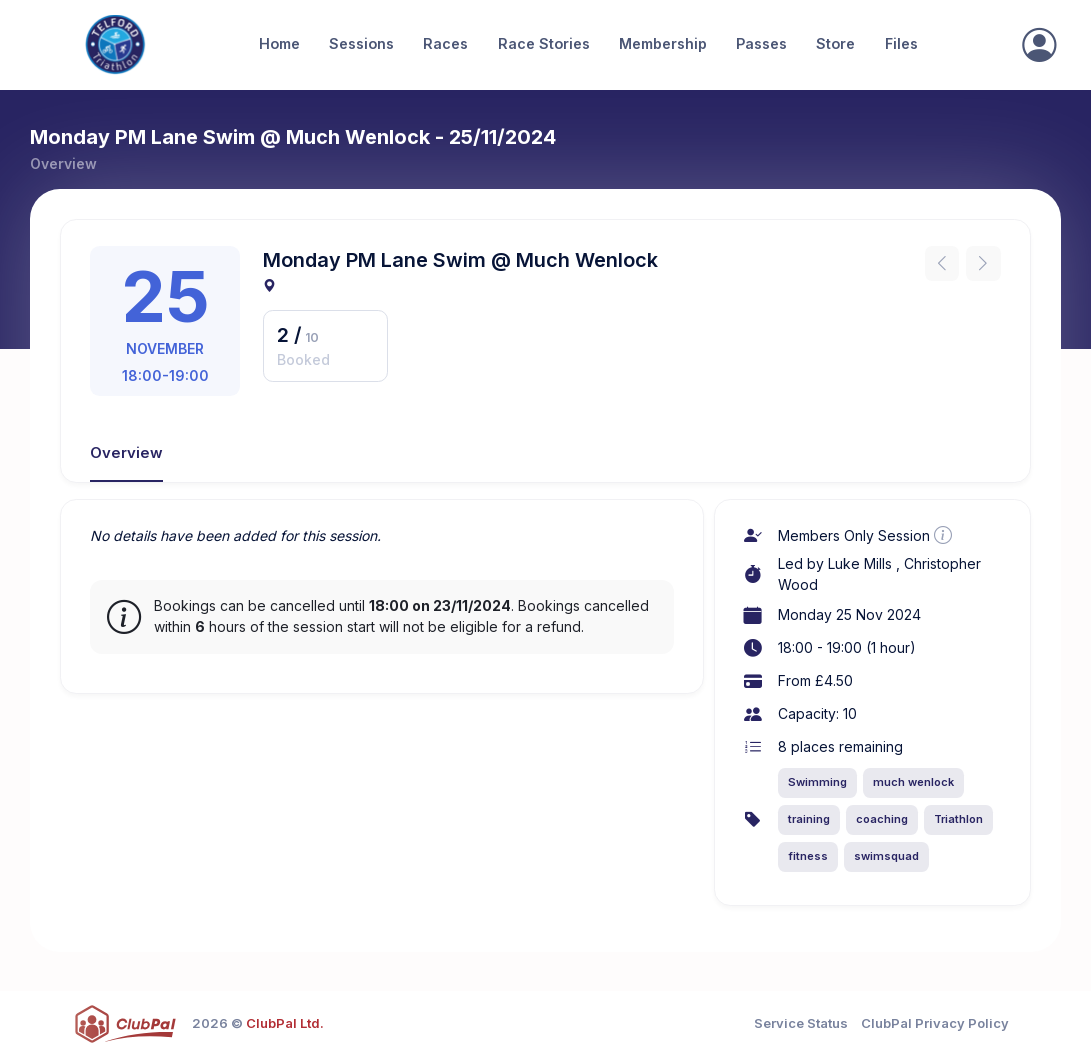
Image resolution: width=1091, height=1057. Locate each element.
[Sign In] (1039, 45)
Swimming (817, 782)
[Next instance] (983, 263)
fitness (808, 856)
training (809, 819)
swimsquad (886, 856)
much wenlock (913, 782)
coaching (882, 819)
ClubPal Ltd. (285, 1023)
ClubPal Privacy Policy (935, 1023)
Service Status (801, 1023)
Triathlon (958, 819)
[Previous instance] (942, 263)
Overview (126, 453)
